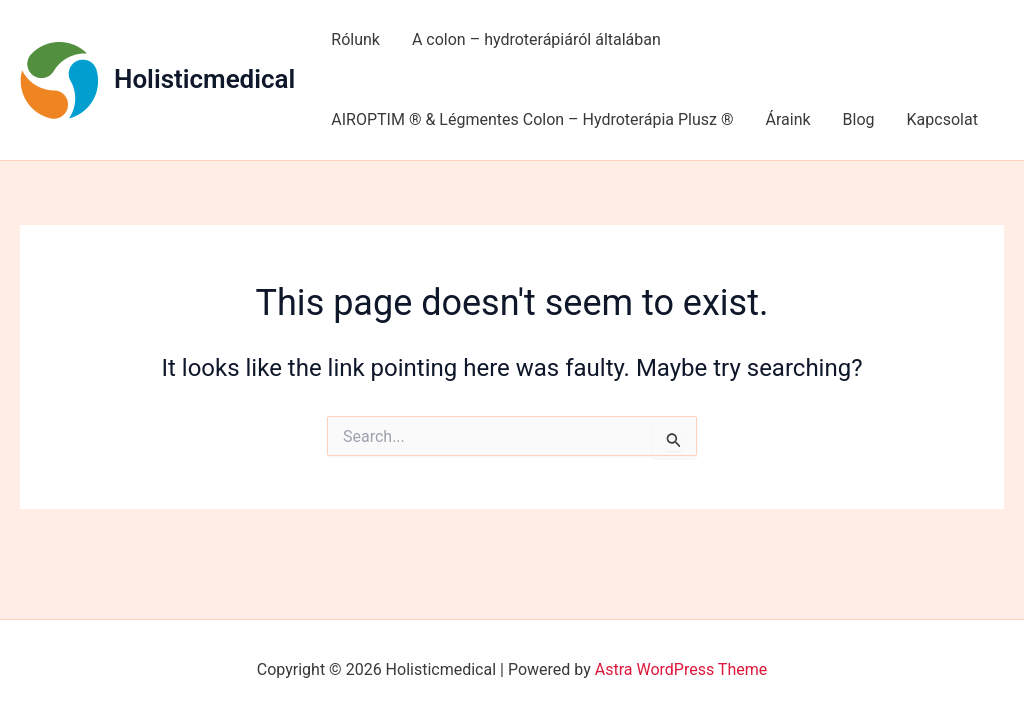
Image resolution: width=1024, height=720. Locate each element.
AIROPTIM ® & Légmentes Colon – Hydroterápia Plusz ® (532, 119)
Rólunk (355, 39)
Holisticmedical (204, 79)
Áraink (787, 119)
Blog (859, 119)
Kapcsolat (942, 119)
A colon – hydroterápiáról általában (536, 39)
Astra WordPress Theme (681, 669)
